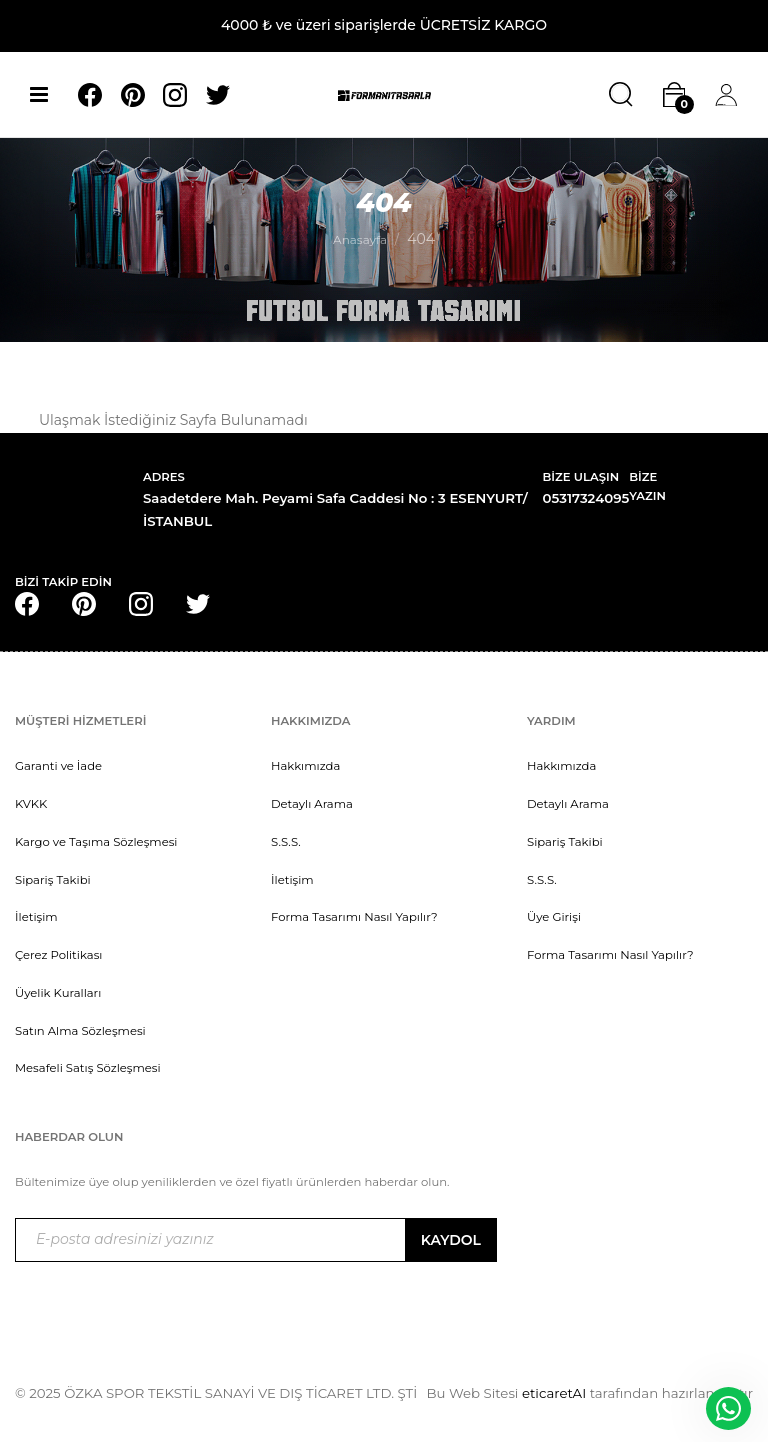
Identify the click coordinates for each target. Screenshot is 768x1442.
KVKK (31, 804)
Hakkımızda (305, 766)
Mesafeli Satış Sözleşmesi (88, 1068)
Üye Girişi (554, 917)
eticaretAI (552, 1393)
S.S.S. (286, 842)
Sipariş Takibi (53, 880)
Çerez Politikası (58, 955)
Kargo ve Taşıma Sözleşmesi (96, 842)
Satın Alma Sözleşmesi (80, 1031)
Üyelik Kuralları (58, 993)
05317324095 (586, 498)
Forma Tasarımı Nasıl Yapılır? (354, 917)
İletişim (36, 917)
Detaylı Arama (312, 804)
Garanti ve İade (58, 766)
